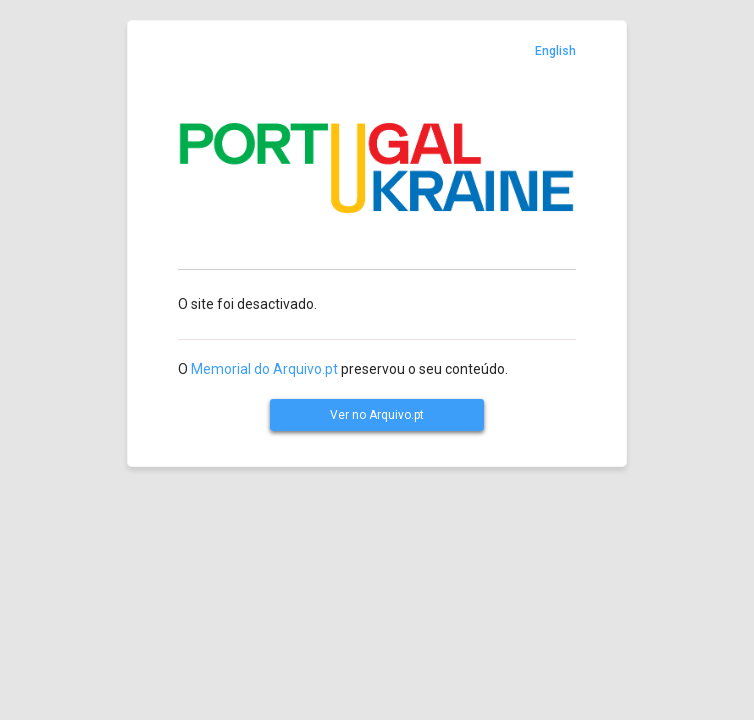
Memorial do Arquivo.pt (264, 369)
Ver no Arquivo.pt (377, 415)
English (555, 51)
